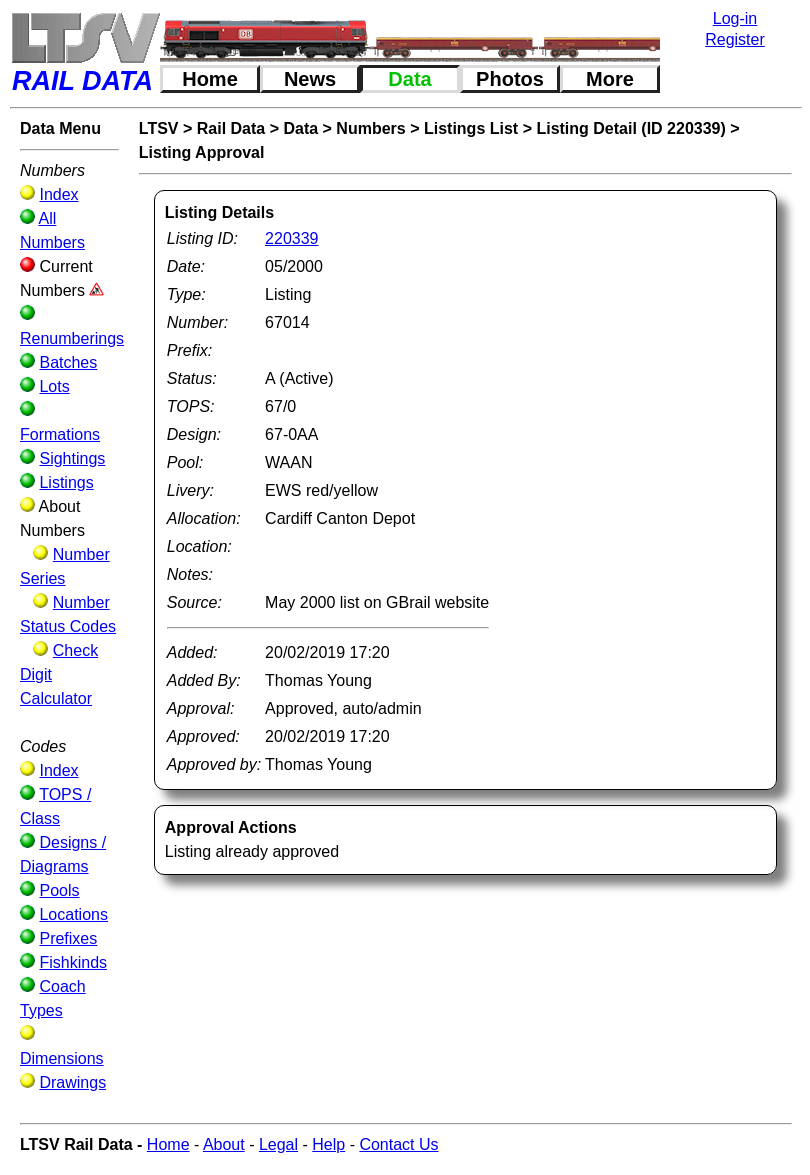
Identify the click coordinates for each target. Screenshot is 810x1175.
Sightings (72, 458)
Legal (278, 1144)
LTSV (159, 128)
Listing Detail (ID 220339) (630, 128)
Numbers (370, 128)
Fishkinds (73, 962)
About (224, 1144)
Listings (66, 482)
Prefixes (68, 938)
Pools (59, 890)
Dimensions (62, 1058)
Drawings (72, 1082)
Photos (510, 79)
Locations (73, 914)
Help (328, 1144)
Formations (60, 434)
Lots (54, 386)
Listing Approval (202, 152)
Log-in (735, 18)
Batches (68, 362)
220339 (291, 238)
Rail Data (231, 128)
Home (210, 79)
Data (409, 79)
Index (58, 194)
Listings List (471, 128)
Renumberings (72, 338)
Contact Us (398, 1144)
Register (735, 39)
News (310, 79)
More (610, 79)
